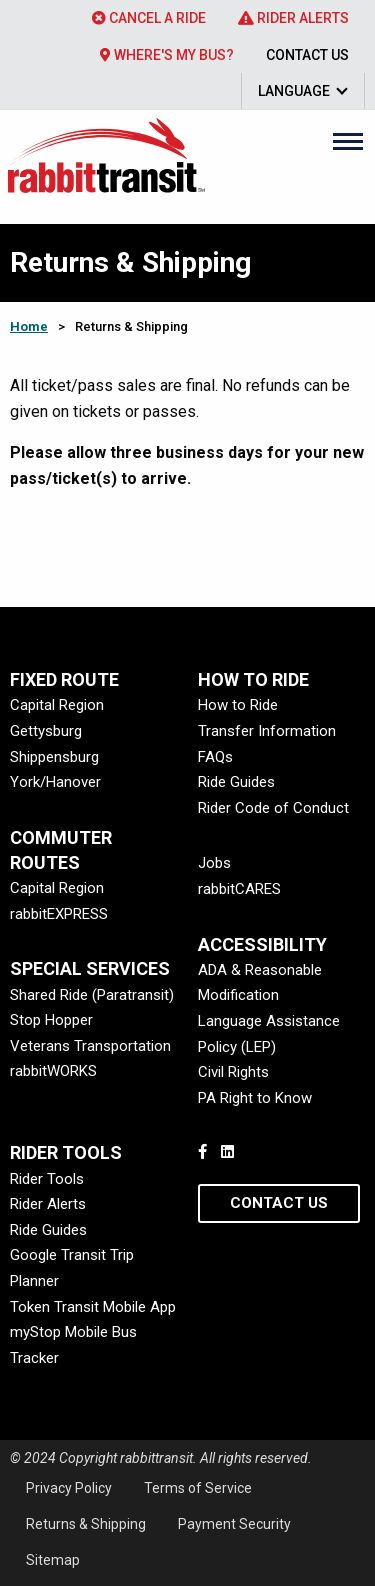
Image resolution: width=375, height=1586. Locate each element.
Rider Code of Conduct (273, 808)
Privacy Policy (69, 1488)
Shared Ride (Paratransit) (92, 995)
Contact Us (307, 55)
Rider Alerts (293, 18)
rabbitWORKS (53, 1071)
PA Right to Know (255, 1098)
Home (29, 326)
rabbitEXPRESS (59, 914)
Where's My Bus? (167, 55)
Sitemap (53, 1560)
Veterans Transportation (90, 1046)
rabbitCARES (239, 889)
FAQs (215, 757)
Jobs (214, 863)
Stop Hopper (51, 1020)
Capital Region (57, 705)
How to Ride (238, 705)
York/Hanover (55, 782)
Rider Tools (47, 1179)
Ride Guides (236, 782)
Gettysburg (46, 731)
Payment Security (234, 1524)
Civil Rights (233, 1072)
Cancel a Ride (149, 18)
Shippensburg (54, 757)
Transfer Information (267, 731)
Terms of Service (198, 1488)
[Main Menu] (348, 141)
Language (294, 91)
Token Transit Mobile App (93, 1307)
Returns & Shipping (86, 1524)
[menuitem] (149, 18)
